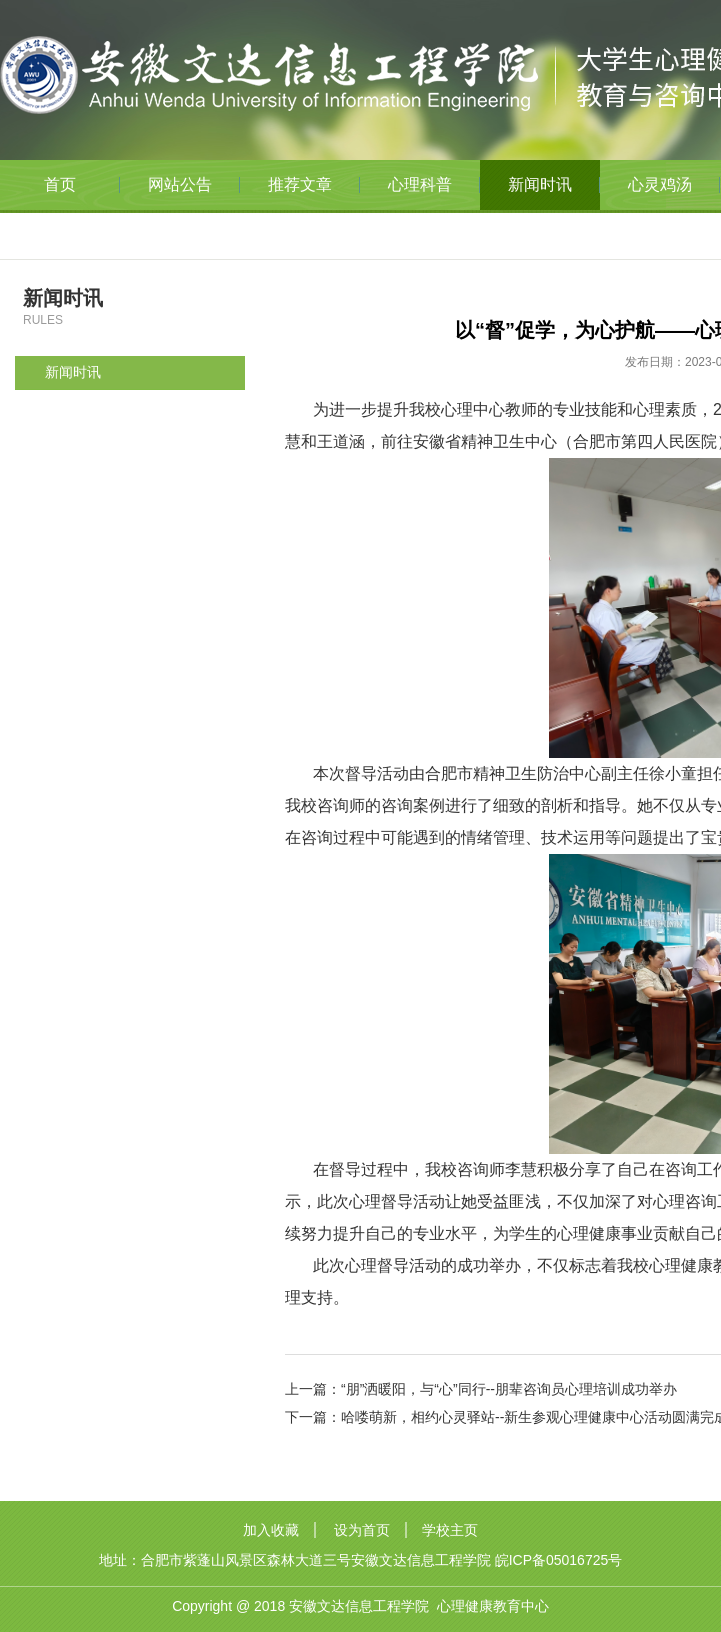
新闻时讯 (540, 184)
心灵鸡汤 (660, 184)
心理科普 (420, 184)
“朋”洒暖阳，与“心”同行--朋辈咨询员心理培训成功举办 (509, 1389)
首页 (60, 184)
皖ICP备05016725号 (559, 1560)
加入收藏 (271, 1530)
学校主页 (450, 1530)
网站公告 (180, 184)
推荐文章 (300, 184)
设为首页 (362, 1530)
